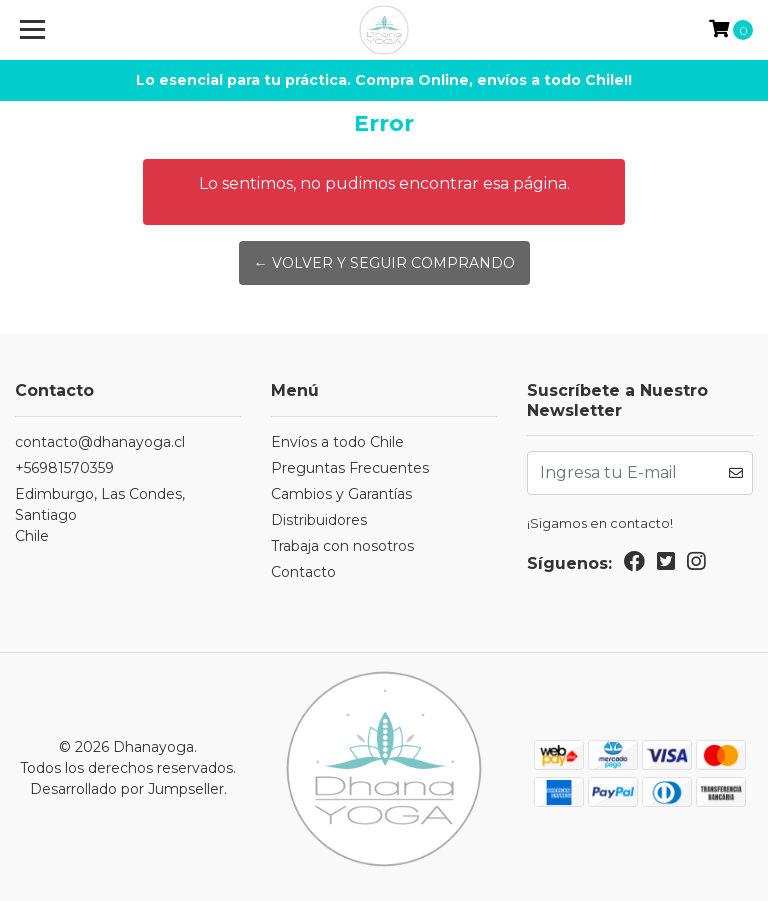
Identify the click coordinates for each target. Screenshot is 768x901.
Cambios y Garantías (341, 494)
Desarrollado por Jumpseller (127, 789)
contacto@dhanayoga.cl (100, 442)
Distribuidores (319, 520)
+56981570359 (64, 468)
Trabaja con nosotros (342, 546)
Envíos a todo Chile (337, 442)
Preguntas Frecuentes (350, 468)
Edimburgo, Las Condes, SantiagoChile (100, 515)
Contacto (303, 572)
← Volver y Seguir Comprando (384, 263)
